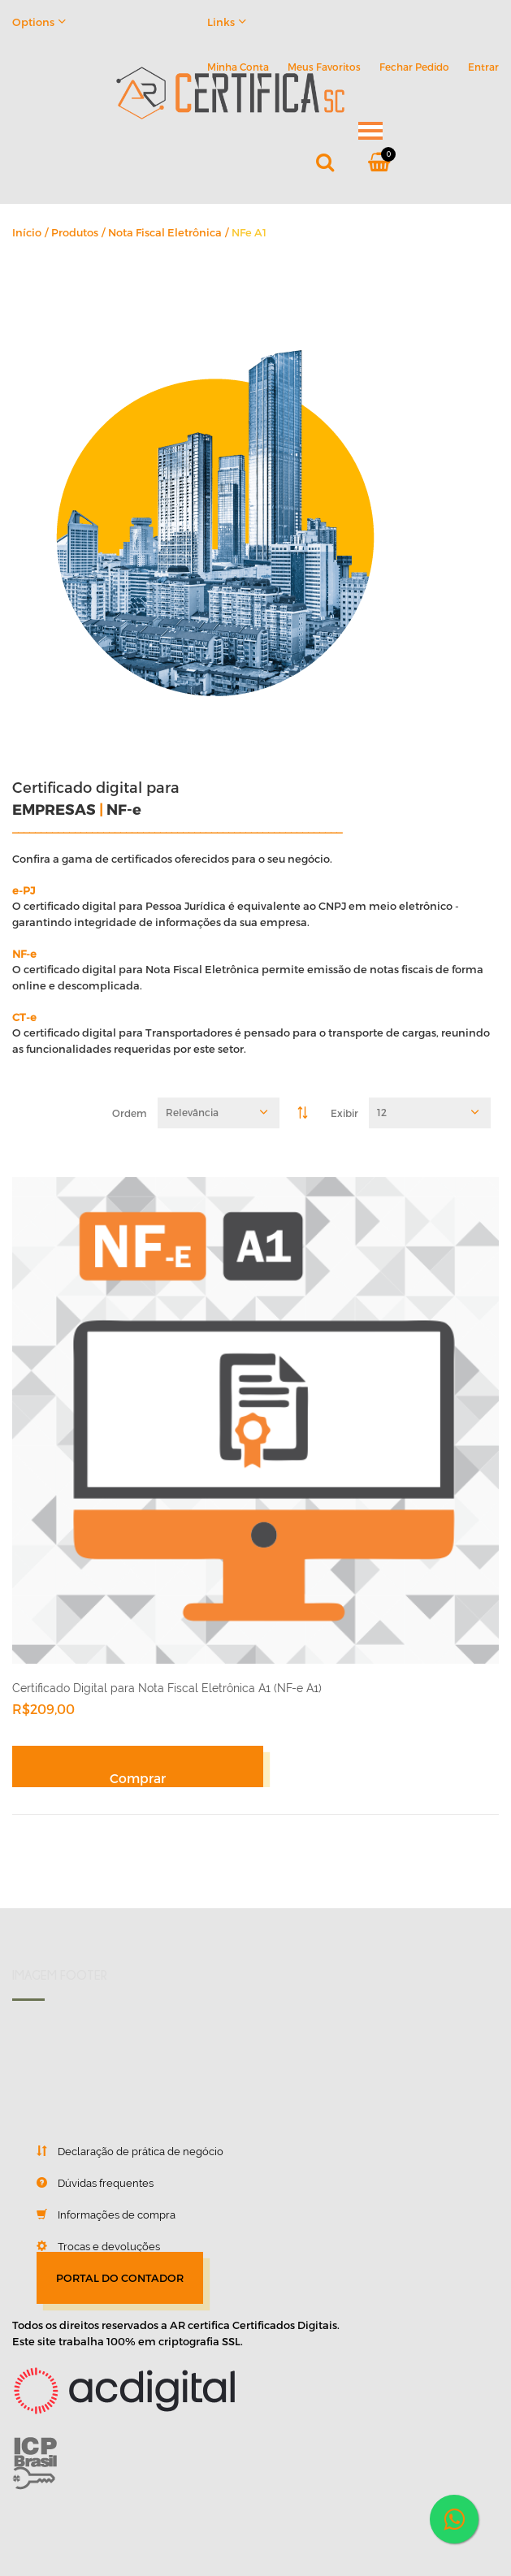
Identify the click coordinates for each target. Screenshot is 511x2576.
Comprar (138, 1778)
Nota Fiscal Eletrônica (165, 232)
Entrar (483, 66)
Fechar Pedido (414, 66)
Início (26, 232)
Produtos (74, 232)
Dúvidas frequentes (83, 2182)
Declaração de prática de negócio (117, 2151)
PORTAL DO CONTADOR (120, 2277)
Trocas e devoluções (86, 2246)
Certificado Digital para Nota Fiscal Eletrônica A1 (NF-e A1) (167, 1688)
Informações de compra (93, 2214)
